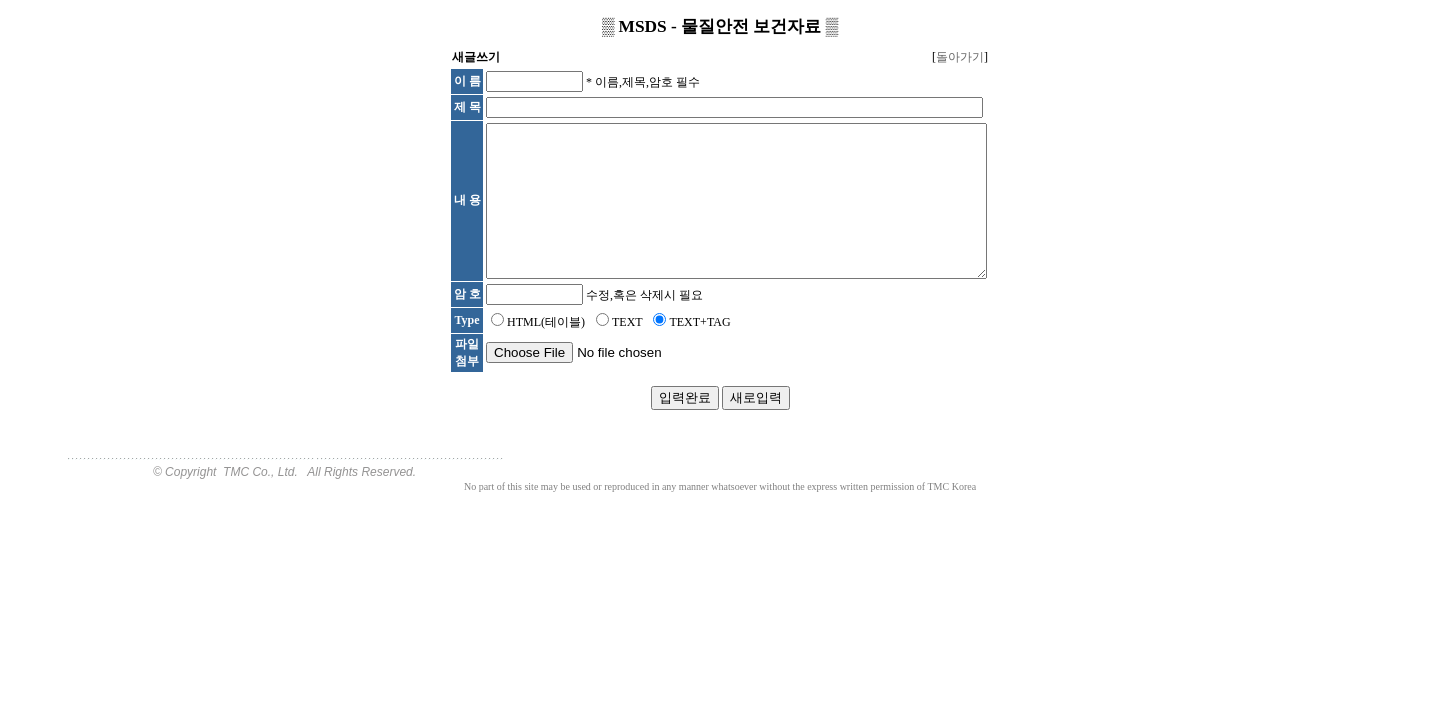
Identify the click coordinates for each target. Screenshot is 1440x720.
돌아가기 (960, 57)
